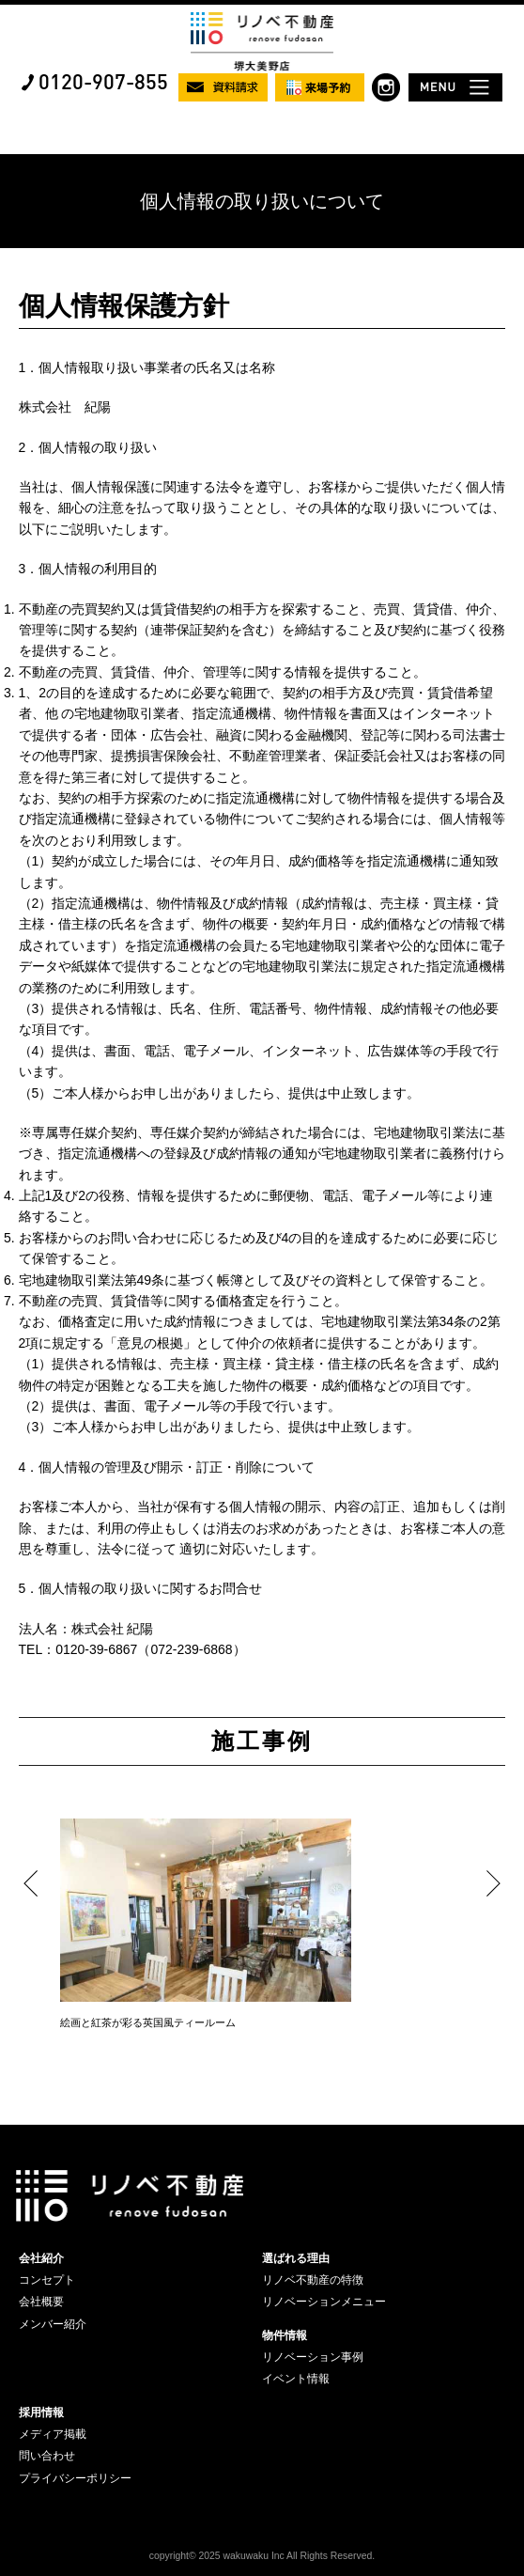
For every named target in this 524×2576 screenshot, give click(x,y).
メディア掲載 (52, 2434)
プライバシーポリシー (75, 2478)
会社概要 (41, 2301)
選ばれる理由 (296, 2258)
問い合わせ (47, 2455)
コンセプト (47, 2280)
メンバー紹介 (52, 2324)
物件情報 (284, 2335)
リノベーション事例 (312, 2357)
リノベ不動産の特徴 (312, 2280)
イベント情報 (296, 2378)
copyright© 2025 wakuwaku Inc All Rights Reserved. (262, 2556)
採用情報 (41, 2412)
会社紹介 (41, 2258)
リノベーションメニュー (324, 2301)
